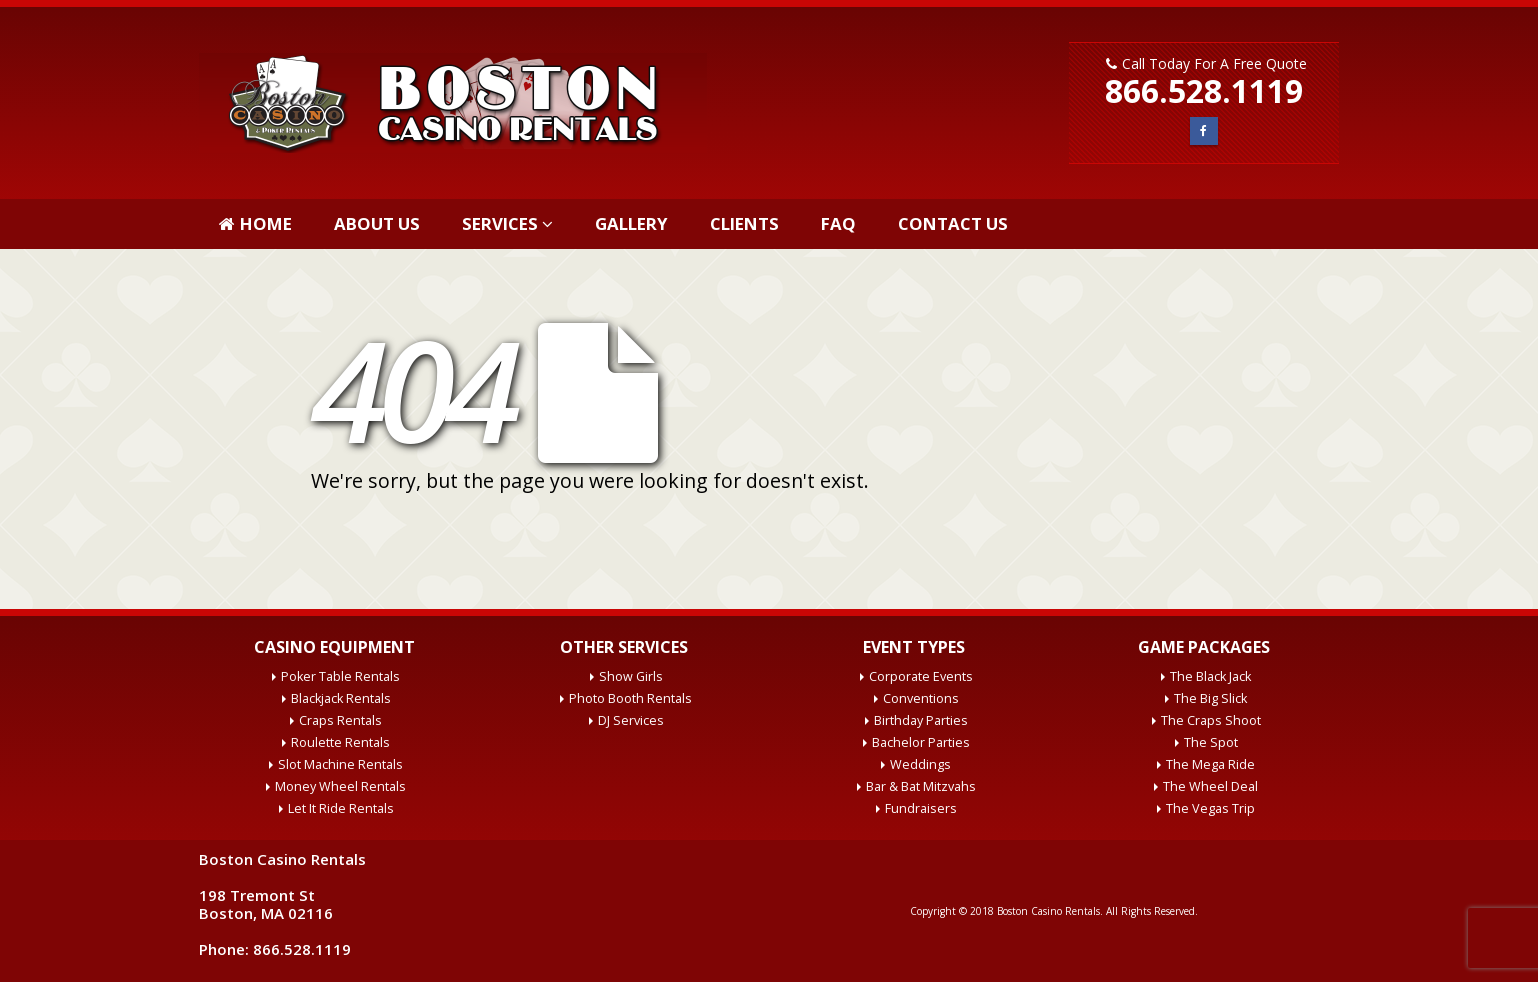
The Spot (1211, 742)
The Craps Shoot (1211, 720)
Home (255, 223)
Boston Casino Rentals (1048, 911)
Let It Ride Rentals (341, 808)
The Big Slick (1210, 698)
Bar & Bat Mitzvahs (921, 786)
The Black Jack (1210, 676)
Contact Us (953, 223)
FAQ (838, 223)
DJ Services (631, 720)
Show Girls (631, 676)
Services (500, 223)
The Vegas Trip (1210, 808)
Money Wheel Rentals (340, 786)
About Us (377, 223)
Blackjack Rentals (341, 698)
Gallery (631, 223)
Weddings (920, 764)
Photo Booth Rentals (630, 698)
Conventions (921, 698)
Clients (744, 223)
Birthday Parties (921, 720)
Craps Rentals (340, 720)
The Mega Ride (1210, 764)
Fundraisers (921, 808)
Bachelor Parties (921, 742)
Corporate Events (921, 676)
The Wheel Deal (1210, 786)
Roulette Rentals (340, 742)
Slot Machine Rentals (340, 764)
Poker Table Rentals (340, 676)
